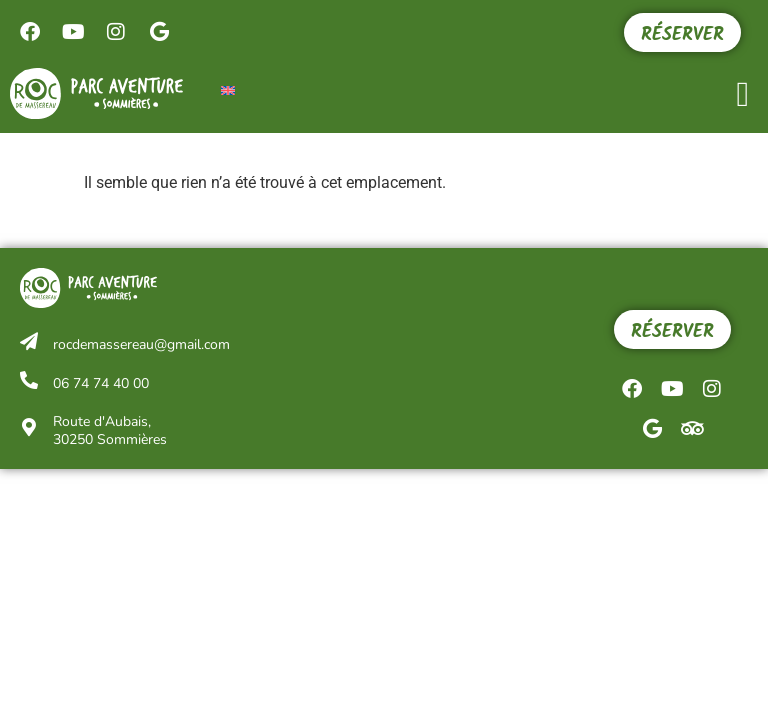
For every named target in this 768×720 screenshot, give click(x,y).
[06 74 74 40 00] (29, 380)
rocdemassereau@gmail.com (141, 344)
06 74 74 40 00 (101, 383)
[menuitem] (228, 89)
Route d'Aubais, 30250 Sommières (110, 430)
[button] (743, 94)
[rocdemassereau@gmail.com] (29, 341)
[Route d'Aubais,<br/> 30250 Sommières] (29, 427)
